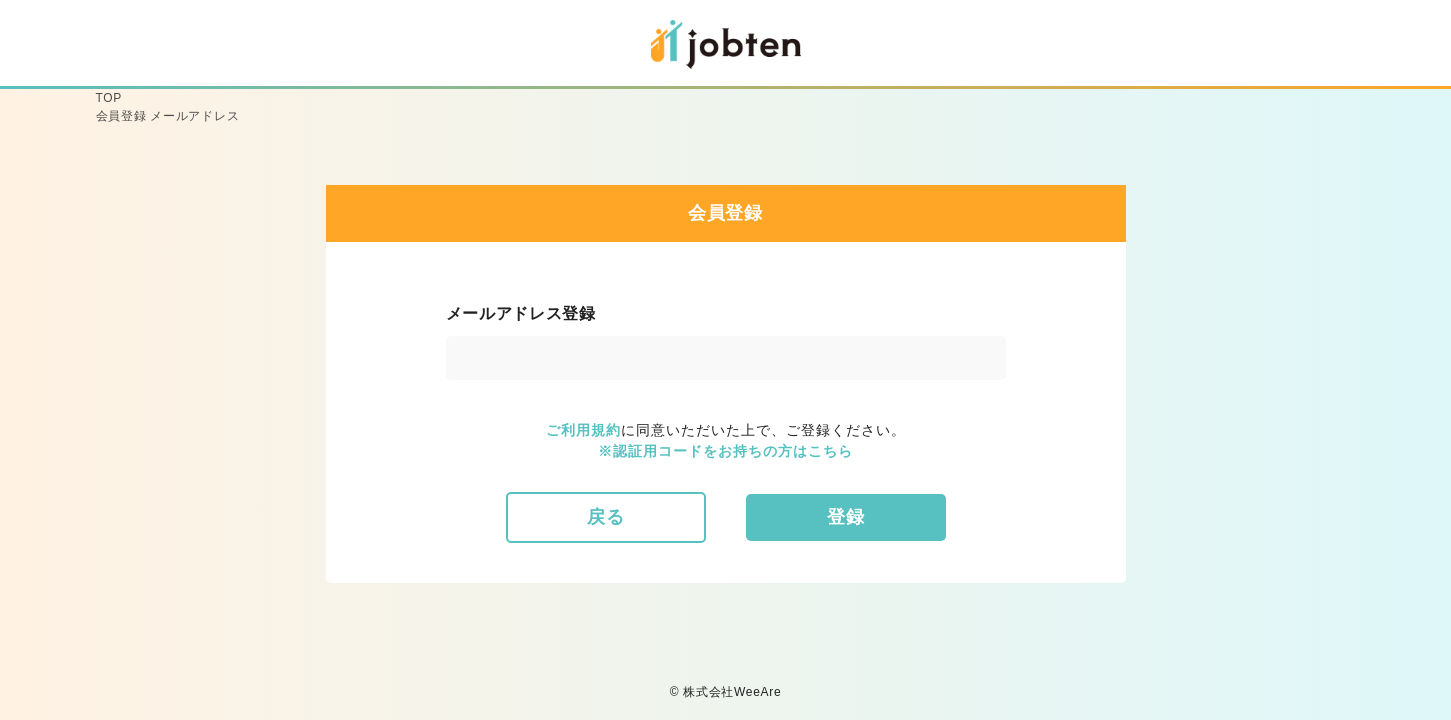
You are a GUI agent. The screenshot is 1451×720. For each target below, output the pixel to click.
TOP (109, 98)
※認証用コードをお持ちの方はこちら (725, 451)
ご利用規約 (583, 430)
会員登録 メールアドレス (168, 116)
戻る (606, 517)
